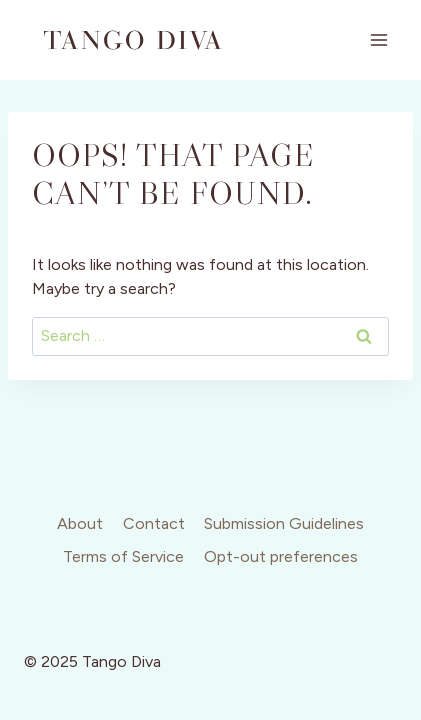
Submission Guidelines (284, 523)
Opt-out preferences (281, 556)
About (80, 523)
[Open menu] (378, 39)
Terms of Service (123, 556)
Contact (154, 523)
